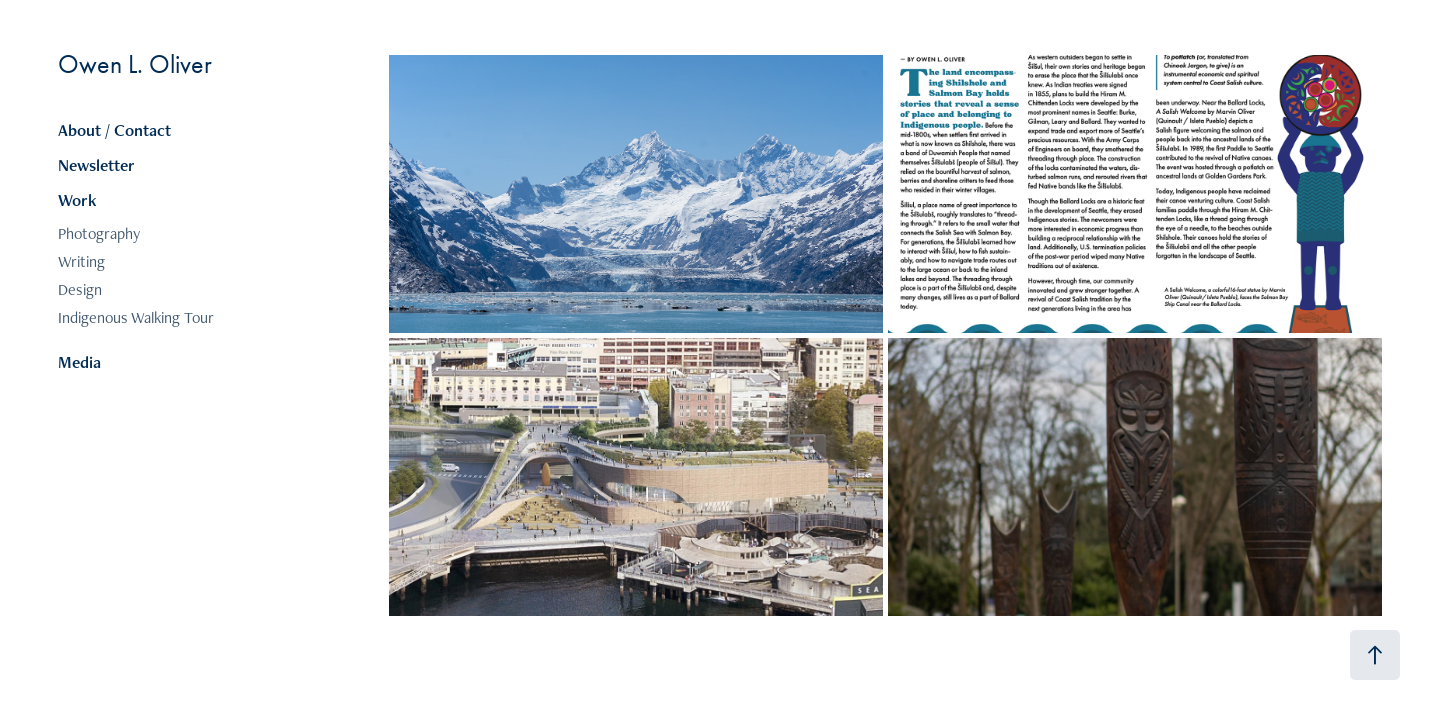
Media (79, 362)
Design (80, 289)
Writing (81, 261)
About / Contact (114, 130)
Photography (99, 233)
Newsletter (96, 165)
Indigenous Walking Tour (136, 317)
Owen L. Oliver (135, 64)
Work (77, 200)
